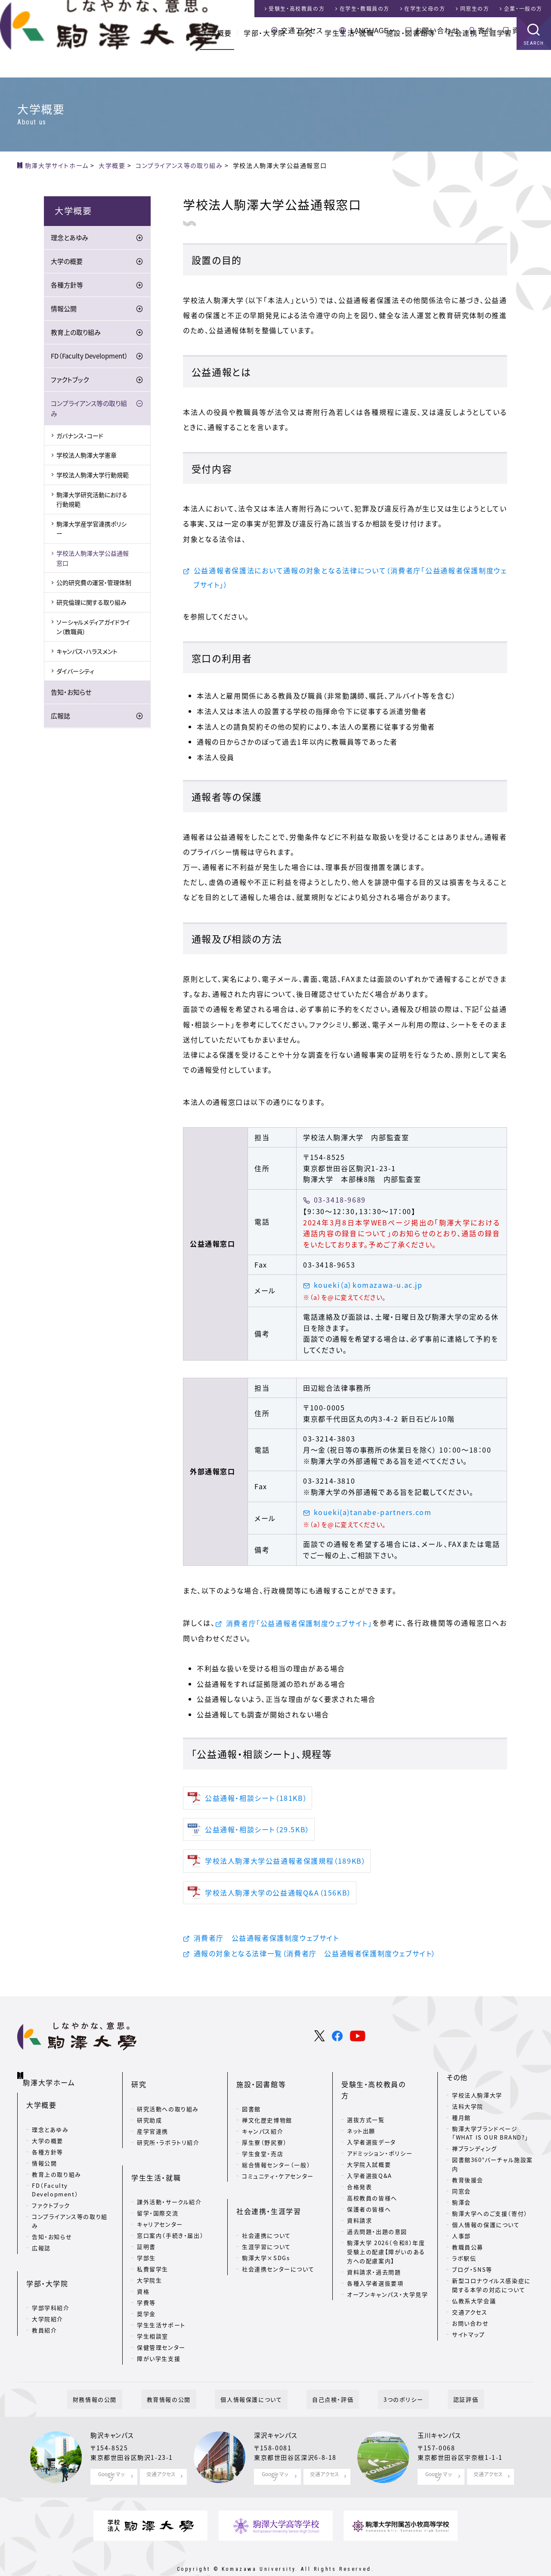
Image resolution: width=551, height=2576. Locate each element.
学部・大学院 (265, 60)
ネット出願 (361, 2112)
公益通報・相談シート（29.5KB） (257, 1833)
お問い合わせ (437, 30)
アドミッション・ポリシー (379, 2134)
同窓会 (461, 2197)
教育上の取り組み (76, 335)
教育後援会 (467, 2186)
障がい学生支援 (158, 2337)
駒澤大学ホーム (51, 2081)
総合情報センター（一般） (276, 2156)
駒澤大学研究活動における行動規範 (91, 501)
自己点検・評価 (327, 2381)
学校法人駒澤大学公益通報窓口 (92, 560)
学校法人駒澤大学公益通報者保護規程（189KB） (285, 1865)
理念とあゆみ (69, 240)
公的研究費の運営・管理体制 (93, 585)
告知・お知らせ (71, 694)
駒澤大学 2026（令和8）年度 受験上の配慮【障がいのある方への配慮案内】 (386, 2233)
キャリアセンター (160, 2203)
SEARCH (534, 71)
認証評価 (437, 2381)
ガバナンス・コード (79, 437)
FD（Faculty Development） (89, 358)
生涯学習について (266, 2225)
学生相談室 (152, 2314)
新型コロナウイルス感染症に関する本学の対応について (491, 2291)
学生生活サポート (161, 2303)
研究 (305, 60)
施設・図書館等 (411, 60)
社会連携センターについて (278, 2247)
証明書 (146, 2225)
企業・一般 (523, 8)
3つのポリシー (386, 2381)
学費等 (146, 2281)
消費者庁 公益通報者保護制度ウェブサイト (266, 1941)
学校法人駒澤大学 (477, 2101)
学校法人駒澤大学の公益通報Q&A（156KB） (278, 1896)
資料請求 (527, 30)
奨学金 (146, 2292)
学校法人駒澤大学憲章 (86, 457)
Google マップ (111, 2456)
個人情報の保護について (486, 2231)
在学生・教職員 (365, 8)
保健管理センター (161, 2326)
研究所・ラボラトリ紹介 (168, 2134)
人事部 (461, 2242)
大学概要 (216, 60)
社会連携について (266, 2214)
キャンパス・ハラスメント (87, 653)
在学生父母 (424, 8)
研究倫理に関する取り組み (91, 604)
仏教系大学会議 (474, 2306)
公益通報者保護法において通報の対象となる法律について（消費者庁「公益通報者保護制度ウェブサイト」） (350, 579)
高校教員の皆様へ (372, 2179)
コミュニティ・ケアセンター (278, 2168)
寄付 (485, 30)
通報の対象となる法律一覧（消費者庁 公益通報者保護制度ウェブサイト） (315, 1958)
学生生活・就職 (349, 60)
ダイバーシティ (75, 673)
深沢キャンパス (278, 2417)
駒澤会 (461, 2208)
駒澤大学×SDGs (266, 2236)
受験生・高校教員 (297, 8)
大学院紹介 (47, 2300)
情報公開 (64, 311)
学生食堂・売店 (262, 2145)
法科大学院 (467, 2112)
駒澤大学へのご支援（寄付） (490, 2219)
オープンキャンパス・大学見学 (387, 2275)
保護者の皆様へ (369, 2190)
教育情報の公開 (185, 2381)
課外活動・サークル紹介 (169, 2180)
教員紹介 (44, 2311)
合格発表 (359, 2168)
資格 (143, 2270)
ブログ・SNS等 (472, 2275)
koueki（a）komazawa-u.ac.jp (368, 1288)
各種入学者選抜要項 (375, 2264)
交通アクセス (302, 30)
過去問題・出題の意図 (377, 2212)
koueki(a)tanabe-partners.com (373, 1515)
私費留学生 (152, 2247)
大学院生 (149, 2258)
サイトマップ (468, 2340)
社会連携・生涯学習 (479, 60)
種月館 (461, 2123)
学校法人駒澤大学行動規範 (92, 477)
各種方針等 (67, 287)
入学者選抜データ (371, 2123)
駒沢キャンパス (114, 2417)
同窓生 (474, 8)
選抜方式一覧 (366, 2101)
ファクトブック (70, 382)
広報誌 (60, 718)
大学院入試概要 (369, 2145)
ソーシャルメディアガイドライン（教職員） (93, 629)
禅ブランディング (474, 2154)
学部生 (146, 2236)
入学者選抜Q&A (369, 2156)
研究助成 (149, 2112)
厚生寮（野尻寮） (264, 2134)
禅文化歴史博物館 (267, 2112)
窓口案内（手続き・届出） (170, 2214)
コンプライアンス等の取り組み (89, 411)
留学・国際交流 (157, 2191)
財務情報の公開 (123, 2381)
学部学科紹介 (51, 2289)
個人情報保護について (257, 2381)
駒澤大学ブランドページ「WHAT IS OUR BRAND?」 (490, 2138)
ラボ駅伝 (464, 2264)
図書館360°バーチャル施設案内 (492, 2170)
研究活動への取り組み (168, 2101)
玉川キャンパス (442, 2417)
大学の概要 (67, 264)
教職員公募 (467, 2253)
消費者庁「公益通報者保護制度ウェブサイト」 (299, 1626)
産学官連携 (152, 2123)
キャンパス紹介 (262, 2123)
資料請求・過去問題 (374, 2253)
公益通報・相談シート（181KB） (256, 1802)
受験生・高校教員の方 (377, 2083)
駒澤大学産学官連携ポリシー (91, 531)
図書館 (251, 2101)
